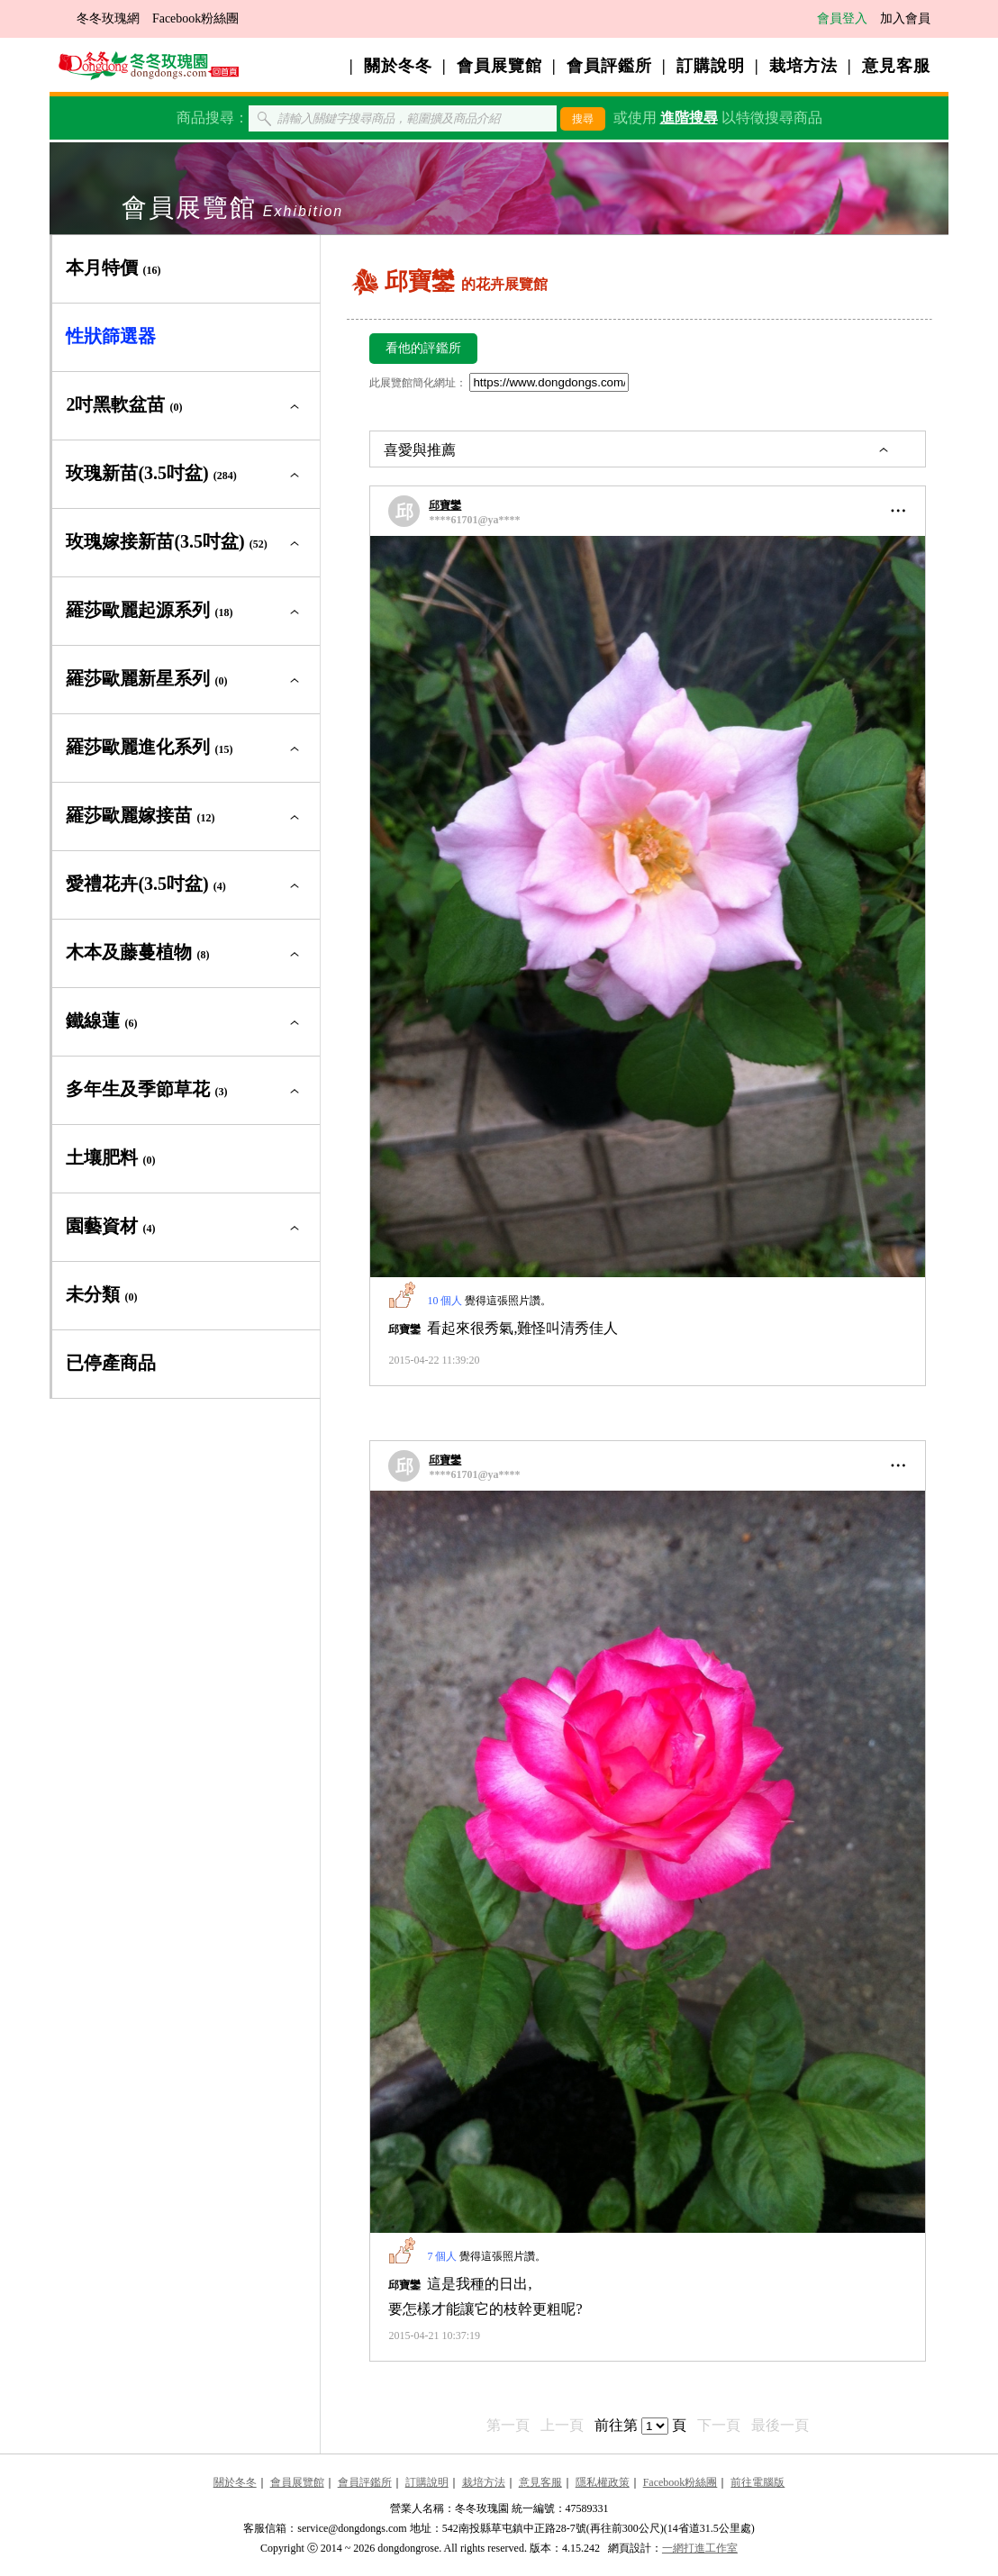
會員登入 (842, 18)
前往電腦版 (757, 2482)
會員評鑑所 (609, 66)
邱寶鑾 (445, 505)
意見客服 (896, 66)
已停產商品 (111, 1363)
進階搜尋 (689, 117)
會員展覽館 (499, 66)
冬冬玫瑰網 (108, 18)
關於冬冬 (398, 66)
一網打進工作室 (700, 2548)
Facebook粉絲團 (195, 18)
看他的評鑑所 (423, 348)
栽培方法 (803, 66)
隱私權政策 (603, 2482)
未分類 (101, 1294)
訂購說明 (710, 66)
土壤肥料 (110, 1157)
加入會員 (905, 18)
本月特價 (113, 267)
